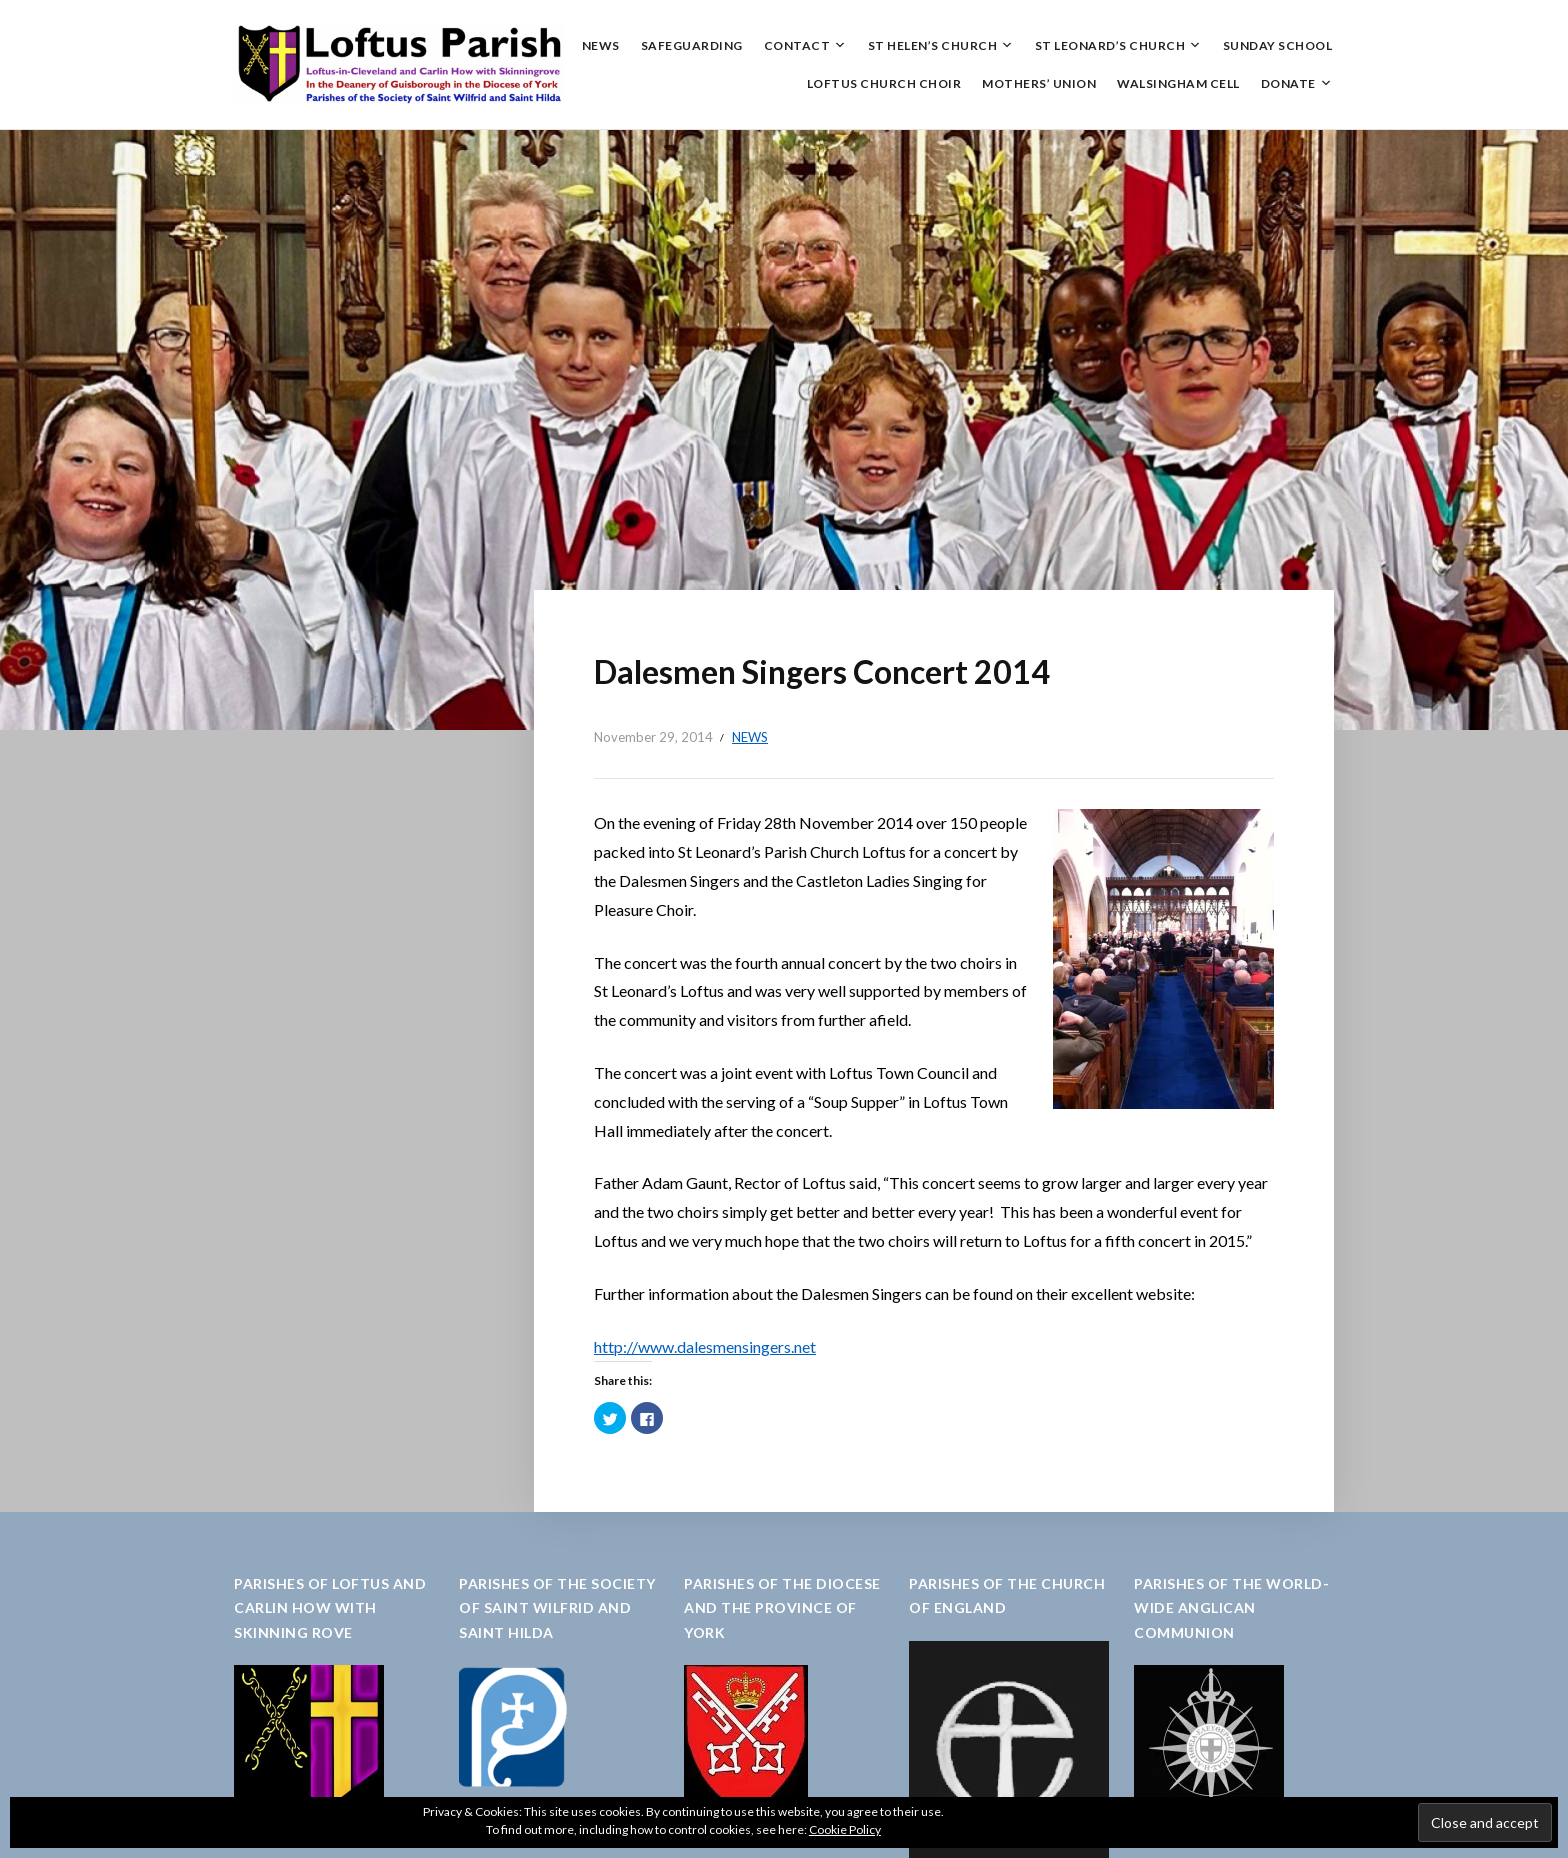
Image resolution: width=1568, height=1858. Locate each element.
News (601, 45)
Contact (797, 45)
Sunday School (1278, 45)
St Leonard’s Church (1110, 45)
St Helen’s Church (933, 45)
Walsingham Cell (1178, 83)
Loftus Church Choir (884, 83)
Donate (1288, 83)
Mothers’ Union (1039, 83)
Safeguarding (692, 45)
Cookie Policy (845, 1829)
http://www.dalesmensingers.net (705, 1346)
